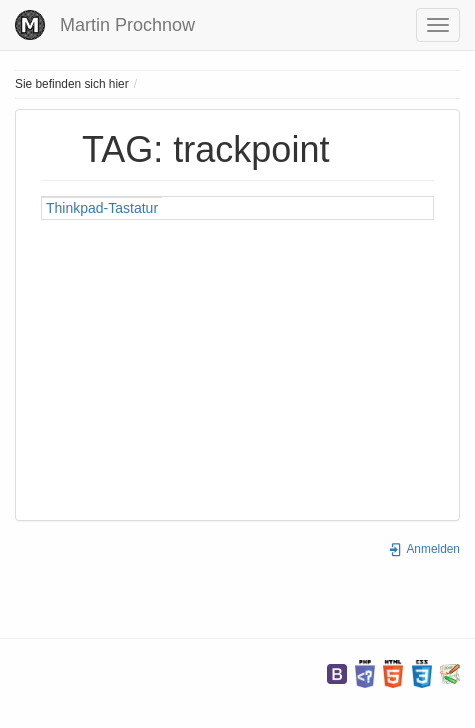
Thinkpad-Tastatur (102, 208)
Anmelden (424, 549)
